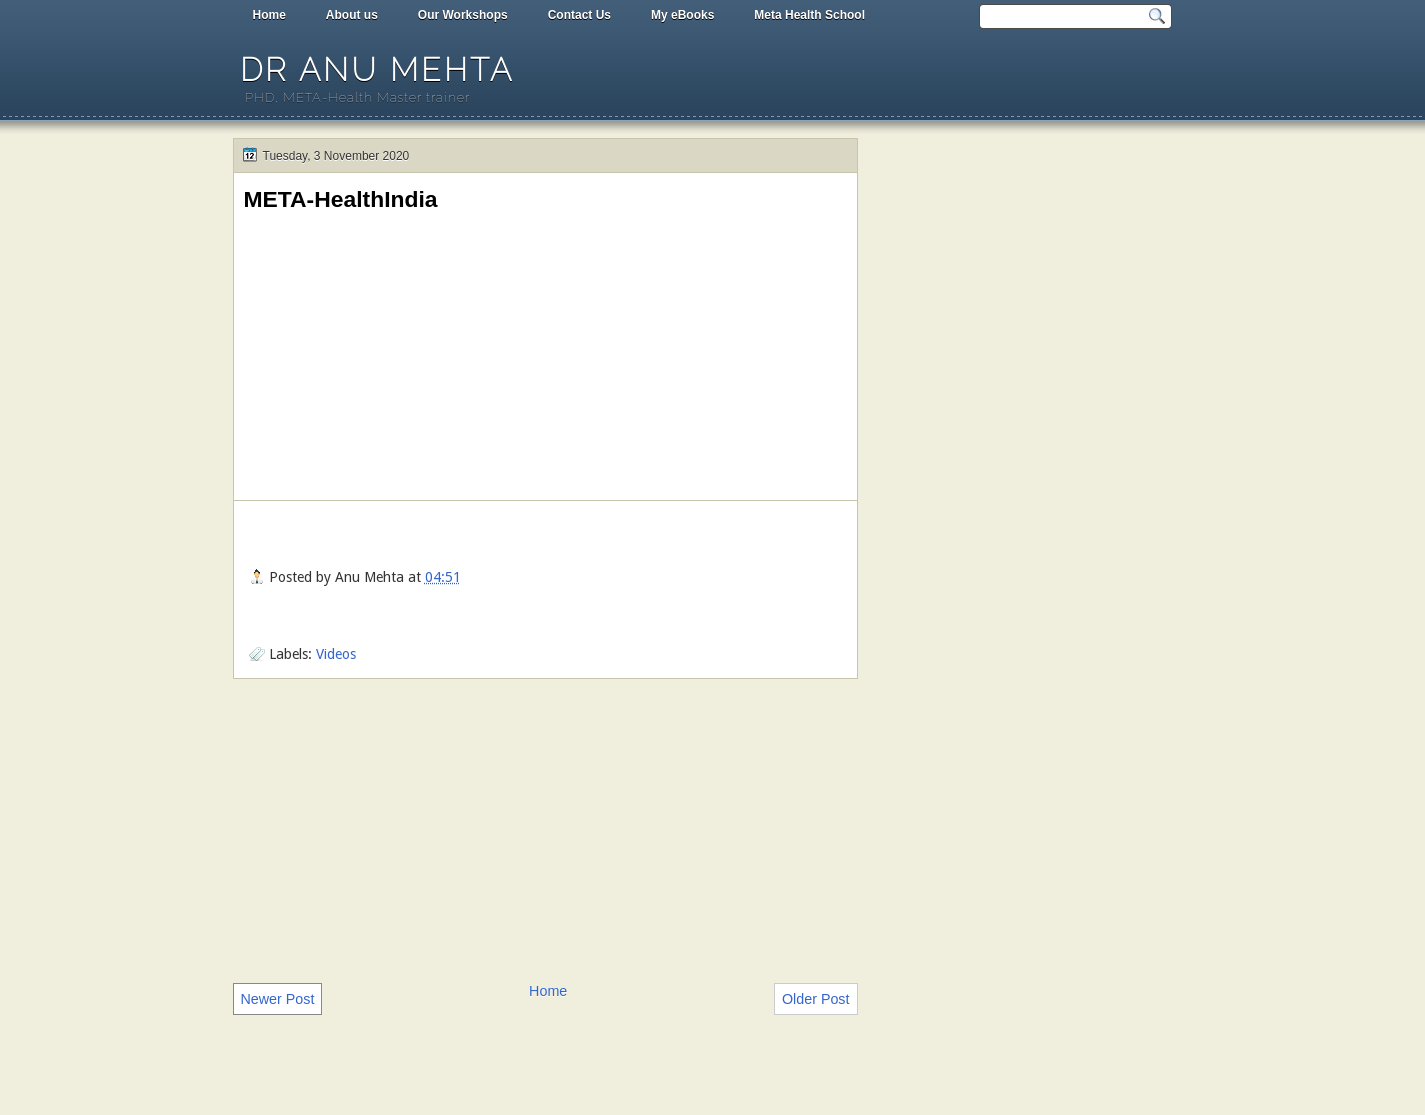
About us (352, 15)
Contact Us (579, 15)
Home (269, 15)
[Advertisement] (545, 829)
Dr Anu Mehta (377, 69)
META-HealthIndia (341, 199)
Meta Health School (809, 15)
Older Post (816, 999)
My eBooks (682, 15)
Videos (336, 654)
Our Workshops (463, 15)
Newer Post (278, 999)
